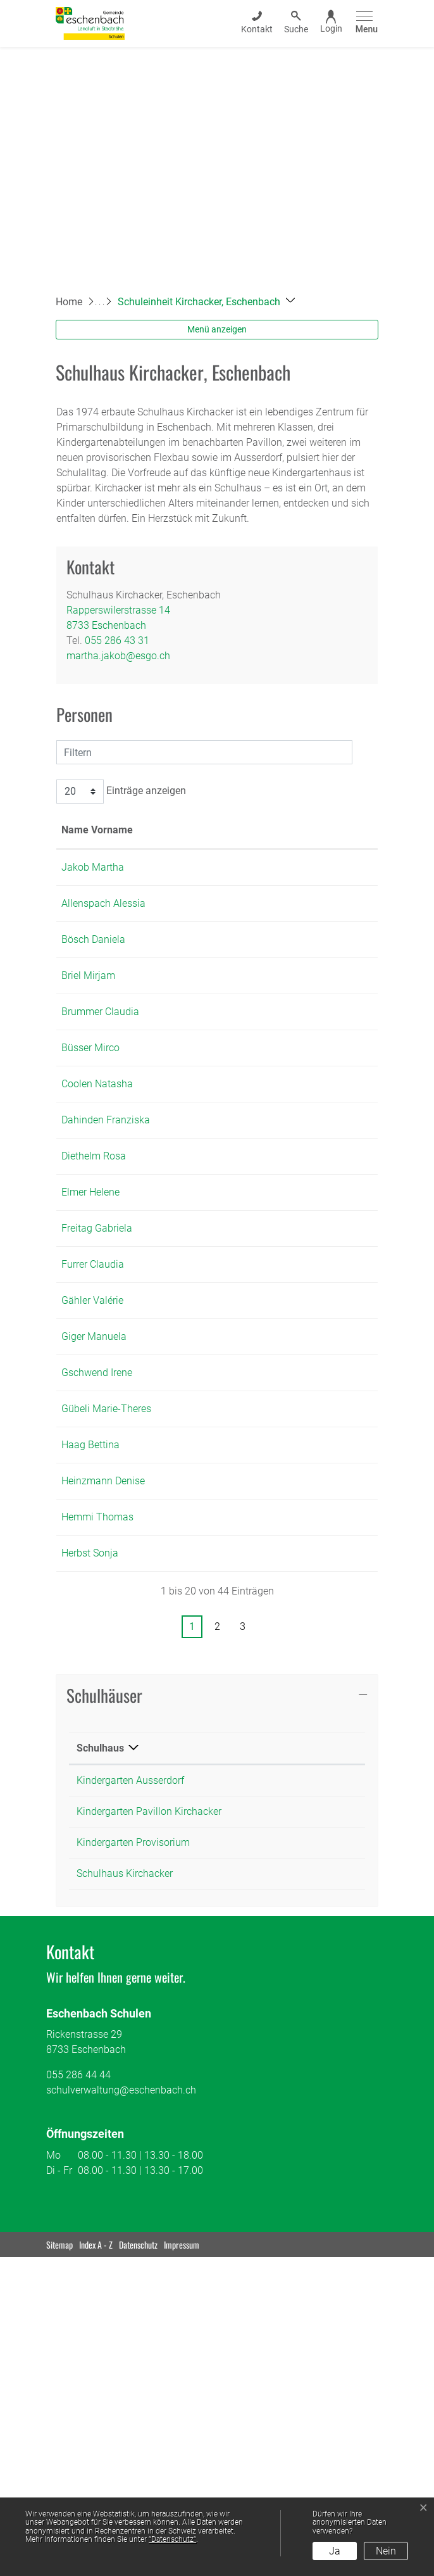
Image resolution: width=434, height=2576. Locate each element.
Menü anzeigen (217, 329)
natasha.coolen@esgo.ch (288, 1190)
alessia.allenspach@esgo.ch (295, 934)
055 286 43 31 (117, 641)
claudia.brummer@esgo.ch (292, 1088)
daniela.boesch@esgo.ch (288, 985)
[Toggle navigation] (364, 23)
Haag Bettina (90, 1703)
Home (69, 302)
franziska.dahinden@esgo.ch (296, 1241)
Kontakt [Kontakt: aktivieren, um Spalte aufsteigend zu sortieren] (249, 845)
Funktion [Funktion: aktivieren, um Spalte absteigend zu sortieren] (153, 845)
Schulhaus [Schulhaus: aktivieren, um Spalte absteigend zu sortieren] (100, 2067)
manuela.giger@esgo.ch (286, 1549)
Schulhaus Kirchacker (125, 2193)
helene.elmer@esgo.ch (282, 1344)
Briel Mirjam (88, 1036)
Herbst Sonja (89, 1857)
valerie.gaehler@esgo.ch (286, 1498)
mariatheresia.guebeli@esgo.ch (302, 1652)
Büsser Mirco (90, 1139)
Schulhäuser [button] (104, 2014)
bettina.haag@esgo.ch (282, 1703)
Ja (334, 2551)
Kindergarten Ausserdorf (130, 2099)
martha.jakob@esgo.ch (118, 656)
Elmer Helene (90, 1344)
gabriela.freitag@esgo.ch (287, 1395)
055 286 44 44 (78, 2394)
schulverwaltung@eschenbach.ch (121, 2409)
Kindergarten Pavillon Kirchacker (149, 2131)
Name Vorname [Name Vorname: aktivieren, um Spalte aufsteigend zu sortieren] (82, 837)
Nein (386, 2551)
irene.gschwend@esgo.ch (288, 1600)
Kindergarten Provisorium (133, 2162)
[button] (206, 302)
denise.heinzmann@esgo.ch (294, 1754)
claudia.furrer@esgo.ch (283, 1447)
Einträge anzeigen (121, 792)
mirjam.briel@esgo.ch (280, 1036)
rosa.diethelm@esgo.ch (284, 1293)
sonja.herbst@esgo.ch (281, 1857)
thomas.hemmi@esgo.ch (288, 1806)
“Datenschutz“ (172, 2539)
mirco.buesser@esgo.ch (285, 1139)
